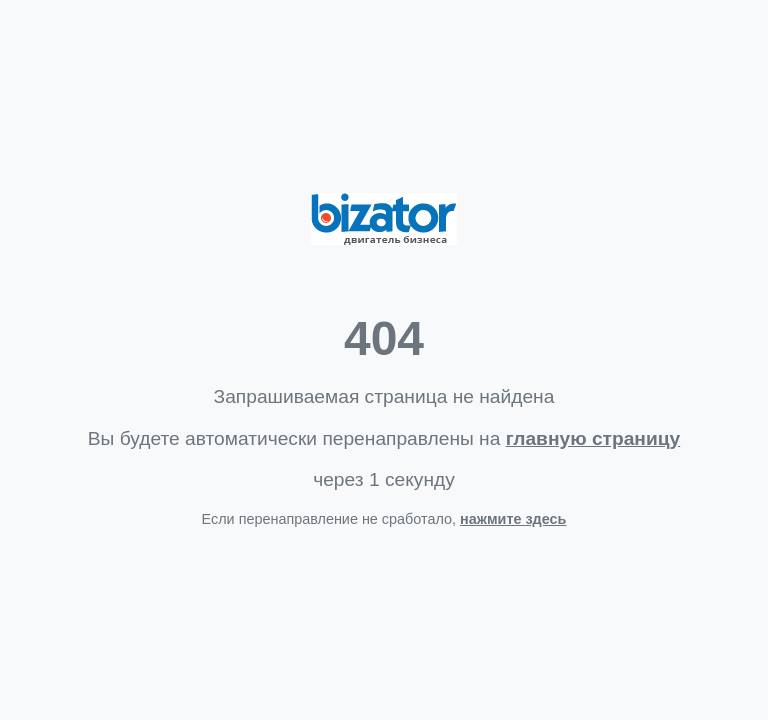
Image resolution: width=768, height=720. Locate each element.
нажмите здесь (513, 519)
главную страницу (593, 438)
